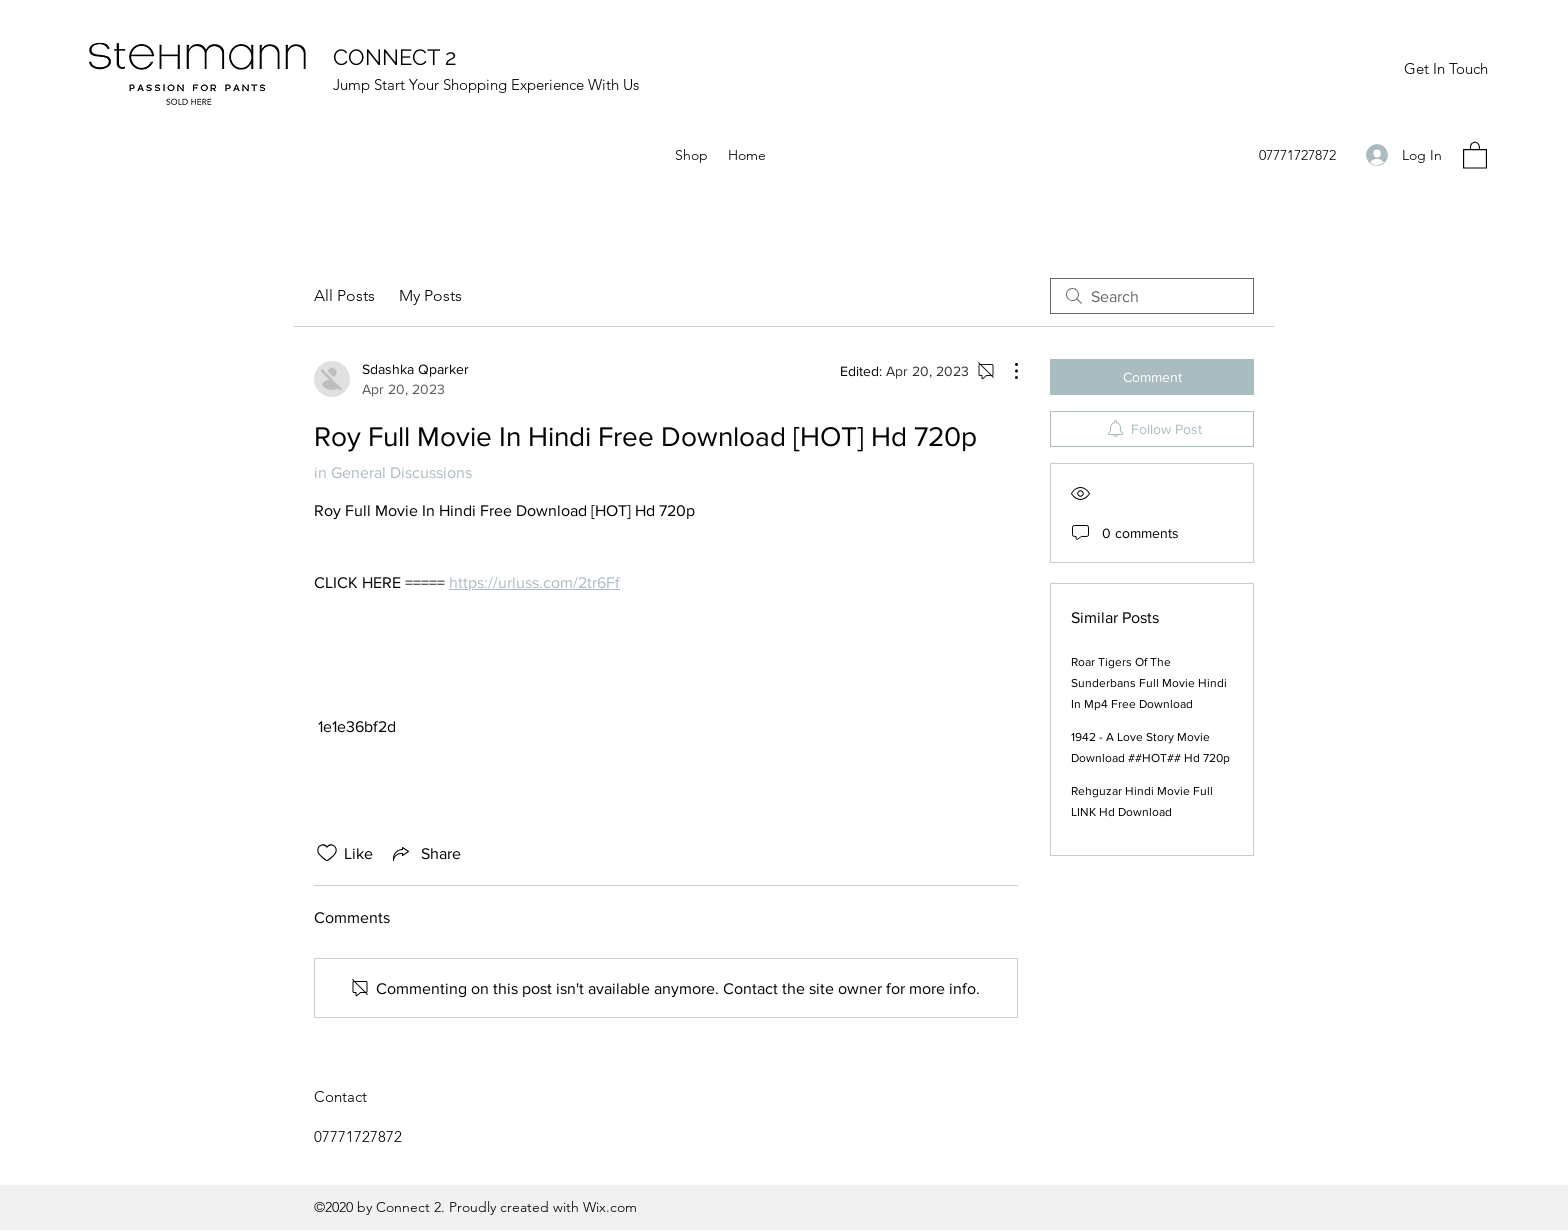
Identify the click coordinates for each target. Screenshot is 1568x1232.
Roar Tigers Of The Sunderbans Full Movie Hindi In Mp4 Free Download (1149, 683)
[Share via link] (425, 853)
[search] (1152, 296)
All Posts (344, 295)
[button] (1475, 154)
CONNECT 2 (394, 57)
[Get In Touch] (1445, 69)
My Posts (430, 295)
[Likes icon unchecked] (327, 853)
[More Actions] (1006, 371)
